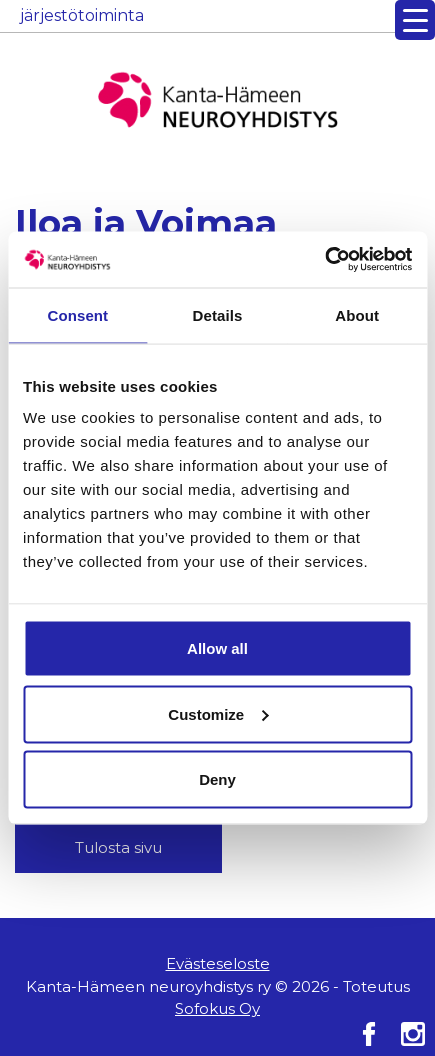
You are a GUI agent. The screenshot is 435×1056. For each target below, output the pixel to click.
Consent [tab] (77, 314)
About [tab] (357, 314)
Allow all (217, 648)
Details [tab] (218, 314)
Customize (218, 713)
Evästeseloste (218, 963)
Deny (217, 779)
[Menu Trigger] (415, 20)
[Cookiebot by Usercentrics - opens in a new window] (324, 260)
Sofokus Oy (217, 1008)
